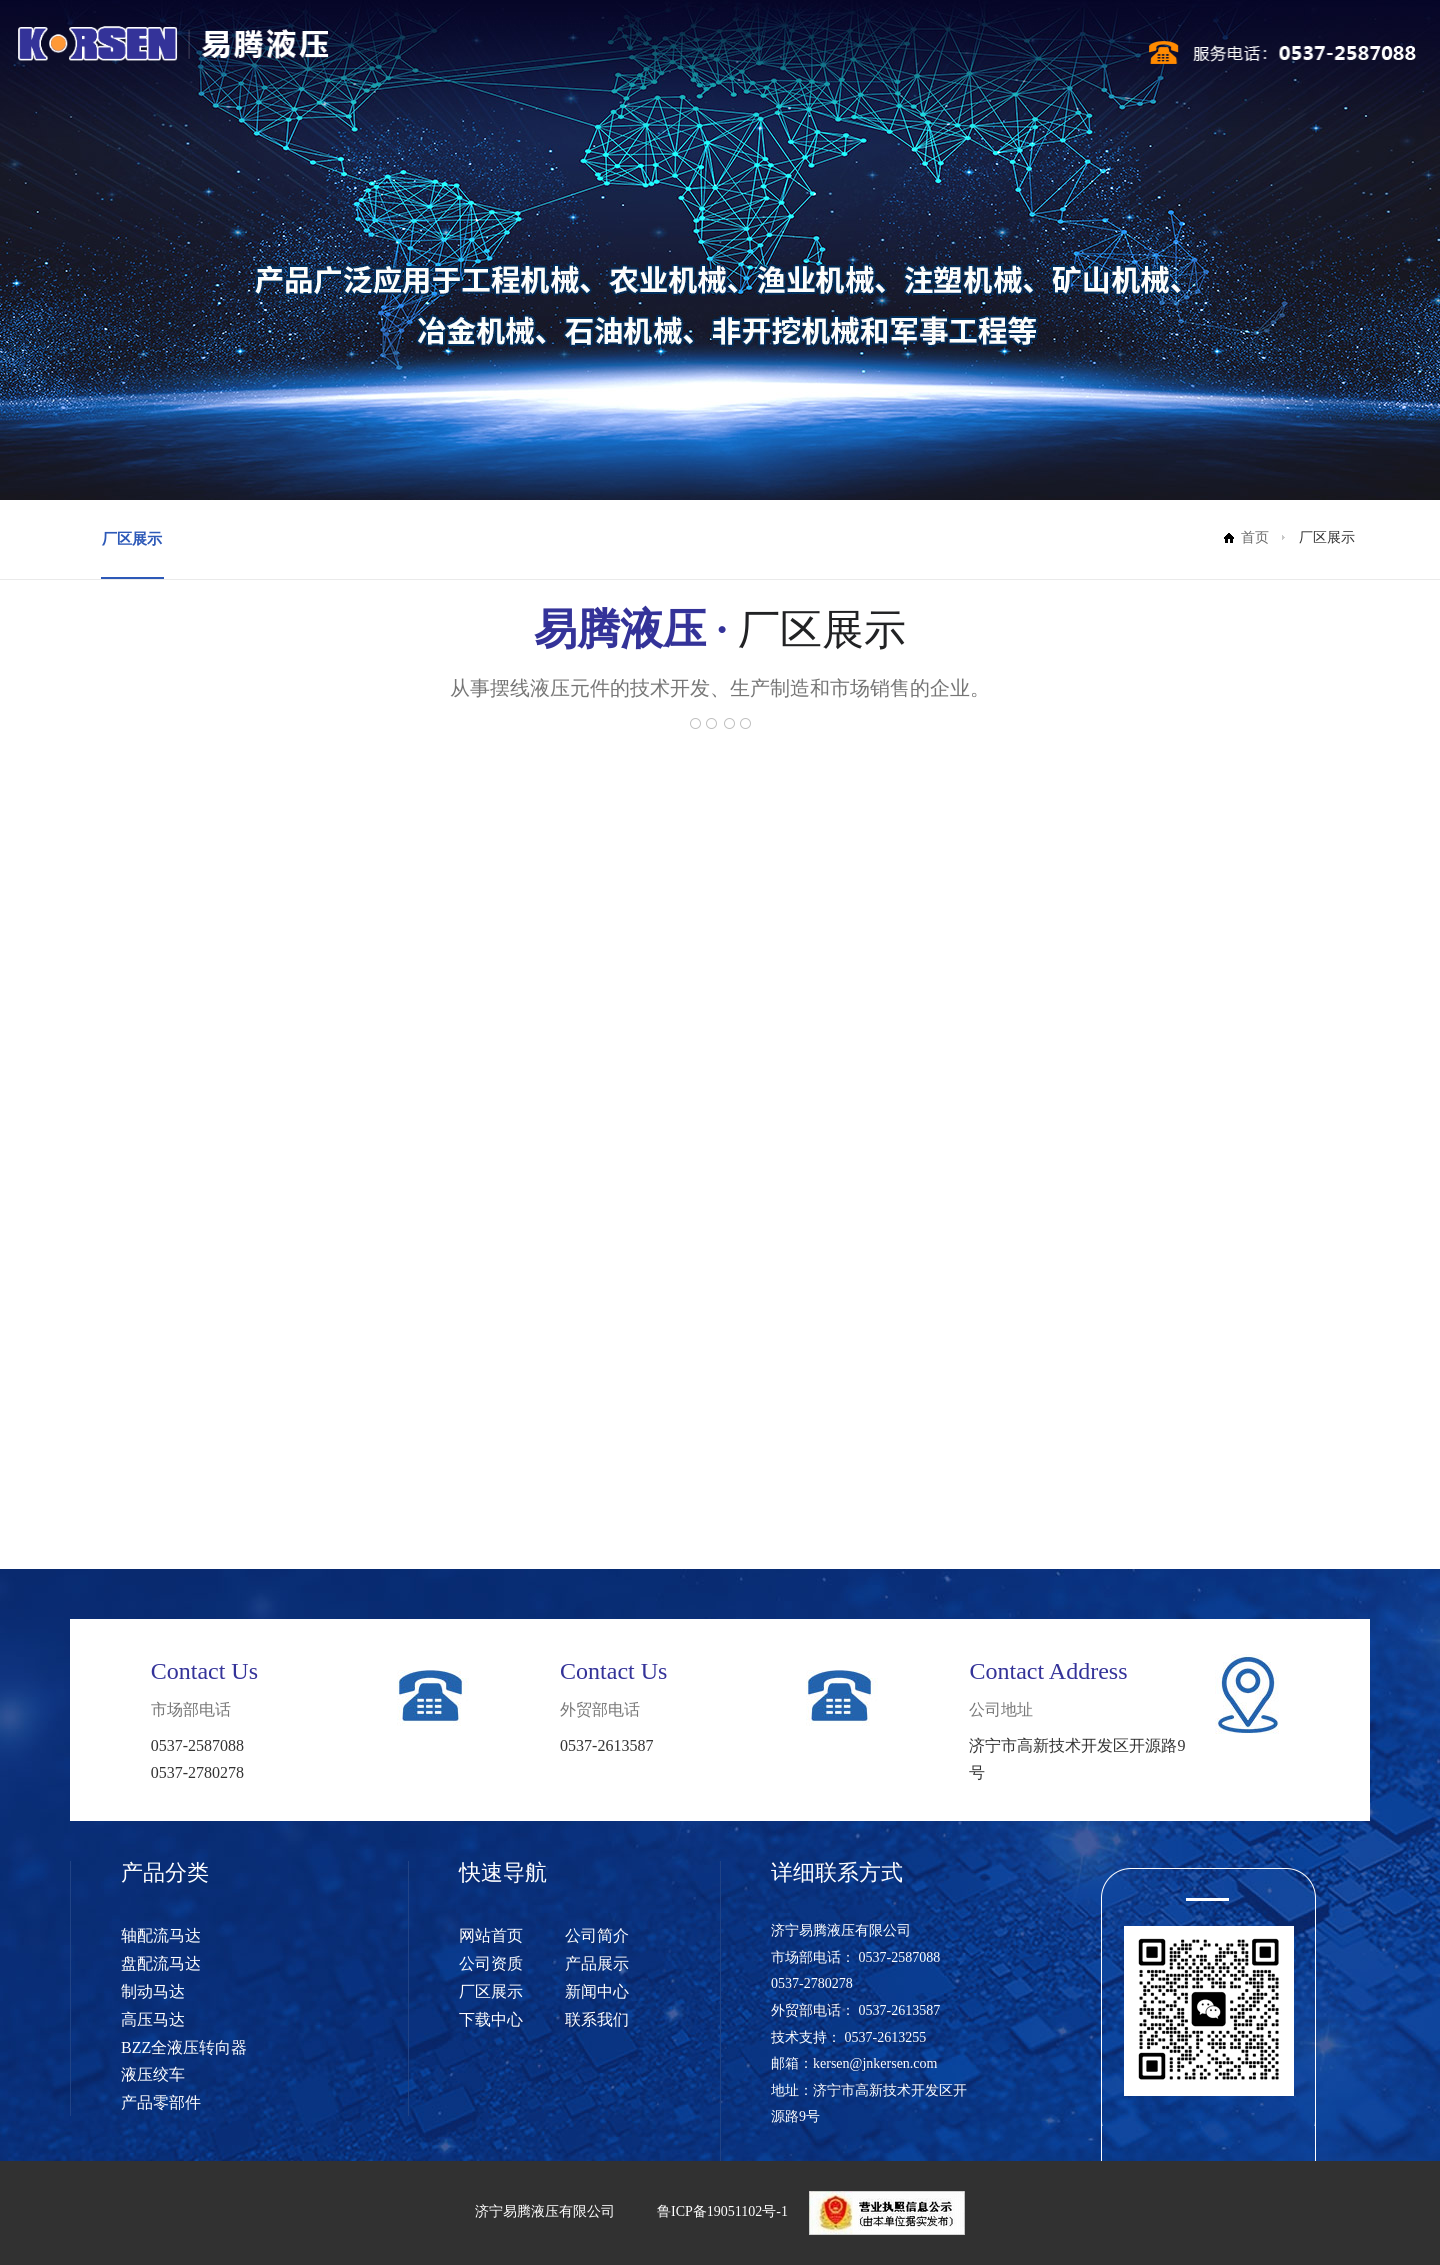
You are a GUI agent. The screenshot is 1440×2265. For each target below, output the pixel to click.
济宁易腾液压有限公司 (545, 2211)
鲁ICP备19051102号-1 (722, 2211)
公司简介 (565, 58)
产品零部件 (161, 2102)
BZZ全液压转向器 (184, 2047)
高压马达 (153, 2019)
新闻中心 (867, 58)
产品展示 (716, 58)
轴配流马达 (161, 1935)
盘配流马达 (161, 1963)
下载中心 (943, 58)
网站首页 (490, 58)
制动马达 (153, 1991)
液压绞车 (153, 2074)
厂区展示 (792, 58)
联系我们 (1018, 58)
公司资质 (641, 58)
